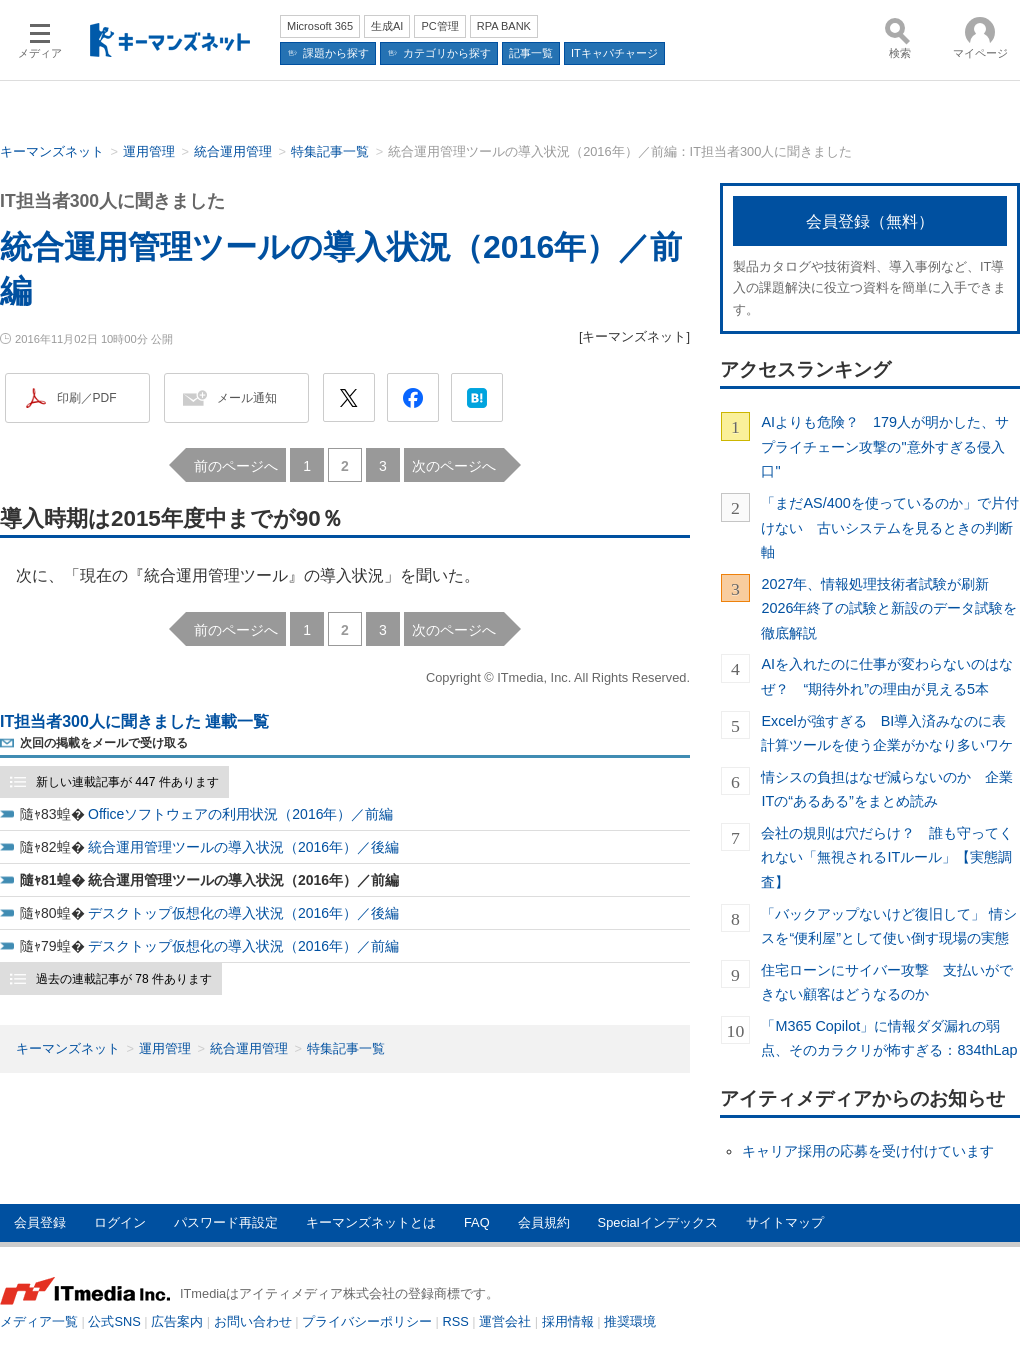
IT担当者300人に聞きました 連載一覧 (134, 721)
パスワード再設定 (226, 1222)
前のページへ (236, 466)
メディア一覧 (39, 1321)
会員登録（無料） (870, 221)
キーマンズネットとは (371, 1222)
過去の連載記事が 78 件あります (124, 979)
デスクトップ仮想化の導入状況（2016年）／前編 (243, 946)
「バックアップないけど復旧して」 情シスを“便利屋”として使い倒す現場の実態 (889, 926)
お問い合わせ (253, 1321)
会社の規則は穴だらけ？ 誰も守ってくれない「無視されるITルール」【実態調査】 (887, 857)
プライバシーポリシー (367, 1321)
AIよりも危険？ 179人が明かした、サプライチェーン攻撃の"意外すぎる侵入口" (885, 446)
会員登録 (40, 1222)
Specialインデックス (658, 1222)
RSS (456, 1321)
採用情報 (568, 1321)
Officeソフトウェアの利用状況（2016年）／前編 (240, 814)
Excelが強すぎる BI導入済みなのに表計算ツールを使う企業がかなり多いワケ (887, 733)
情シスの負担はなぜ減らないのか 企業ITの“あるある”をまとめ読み (887, 789)
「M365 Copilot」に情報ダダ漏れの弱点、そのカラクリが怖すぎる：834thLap (889, 1038)
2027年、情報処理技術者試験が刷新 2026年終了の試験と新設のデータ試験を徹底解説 (889, 608)
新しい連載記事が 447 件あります (127, 782)
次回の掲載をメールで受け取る (104, 743)
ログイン (120, 1222)
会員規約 (544, 1222)
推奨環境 (630, 1321)
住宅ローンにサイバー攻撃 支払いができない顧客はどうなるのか (887, 982)
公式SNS (114, 1321)
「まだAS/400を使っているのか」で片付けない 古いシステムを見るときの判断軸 (889, 527)
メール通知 (247, 398)
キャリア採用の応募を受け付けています (868, 1151)
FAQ (477, 1222)
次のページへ (454, 466)
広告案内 (177, 1321)
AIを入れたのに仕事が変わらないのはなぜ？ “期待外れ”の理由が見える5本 (887, 676)
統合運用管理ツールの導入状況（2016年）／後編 (243, 847)
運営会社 (505, 1321)
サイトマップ (785, 1222)
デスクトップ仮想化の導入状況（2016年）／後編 (243, 913)
